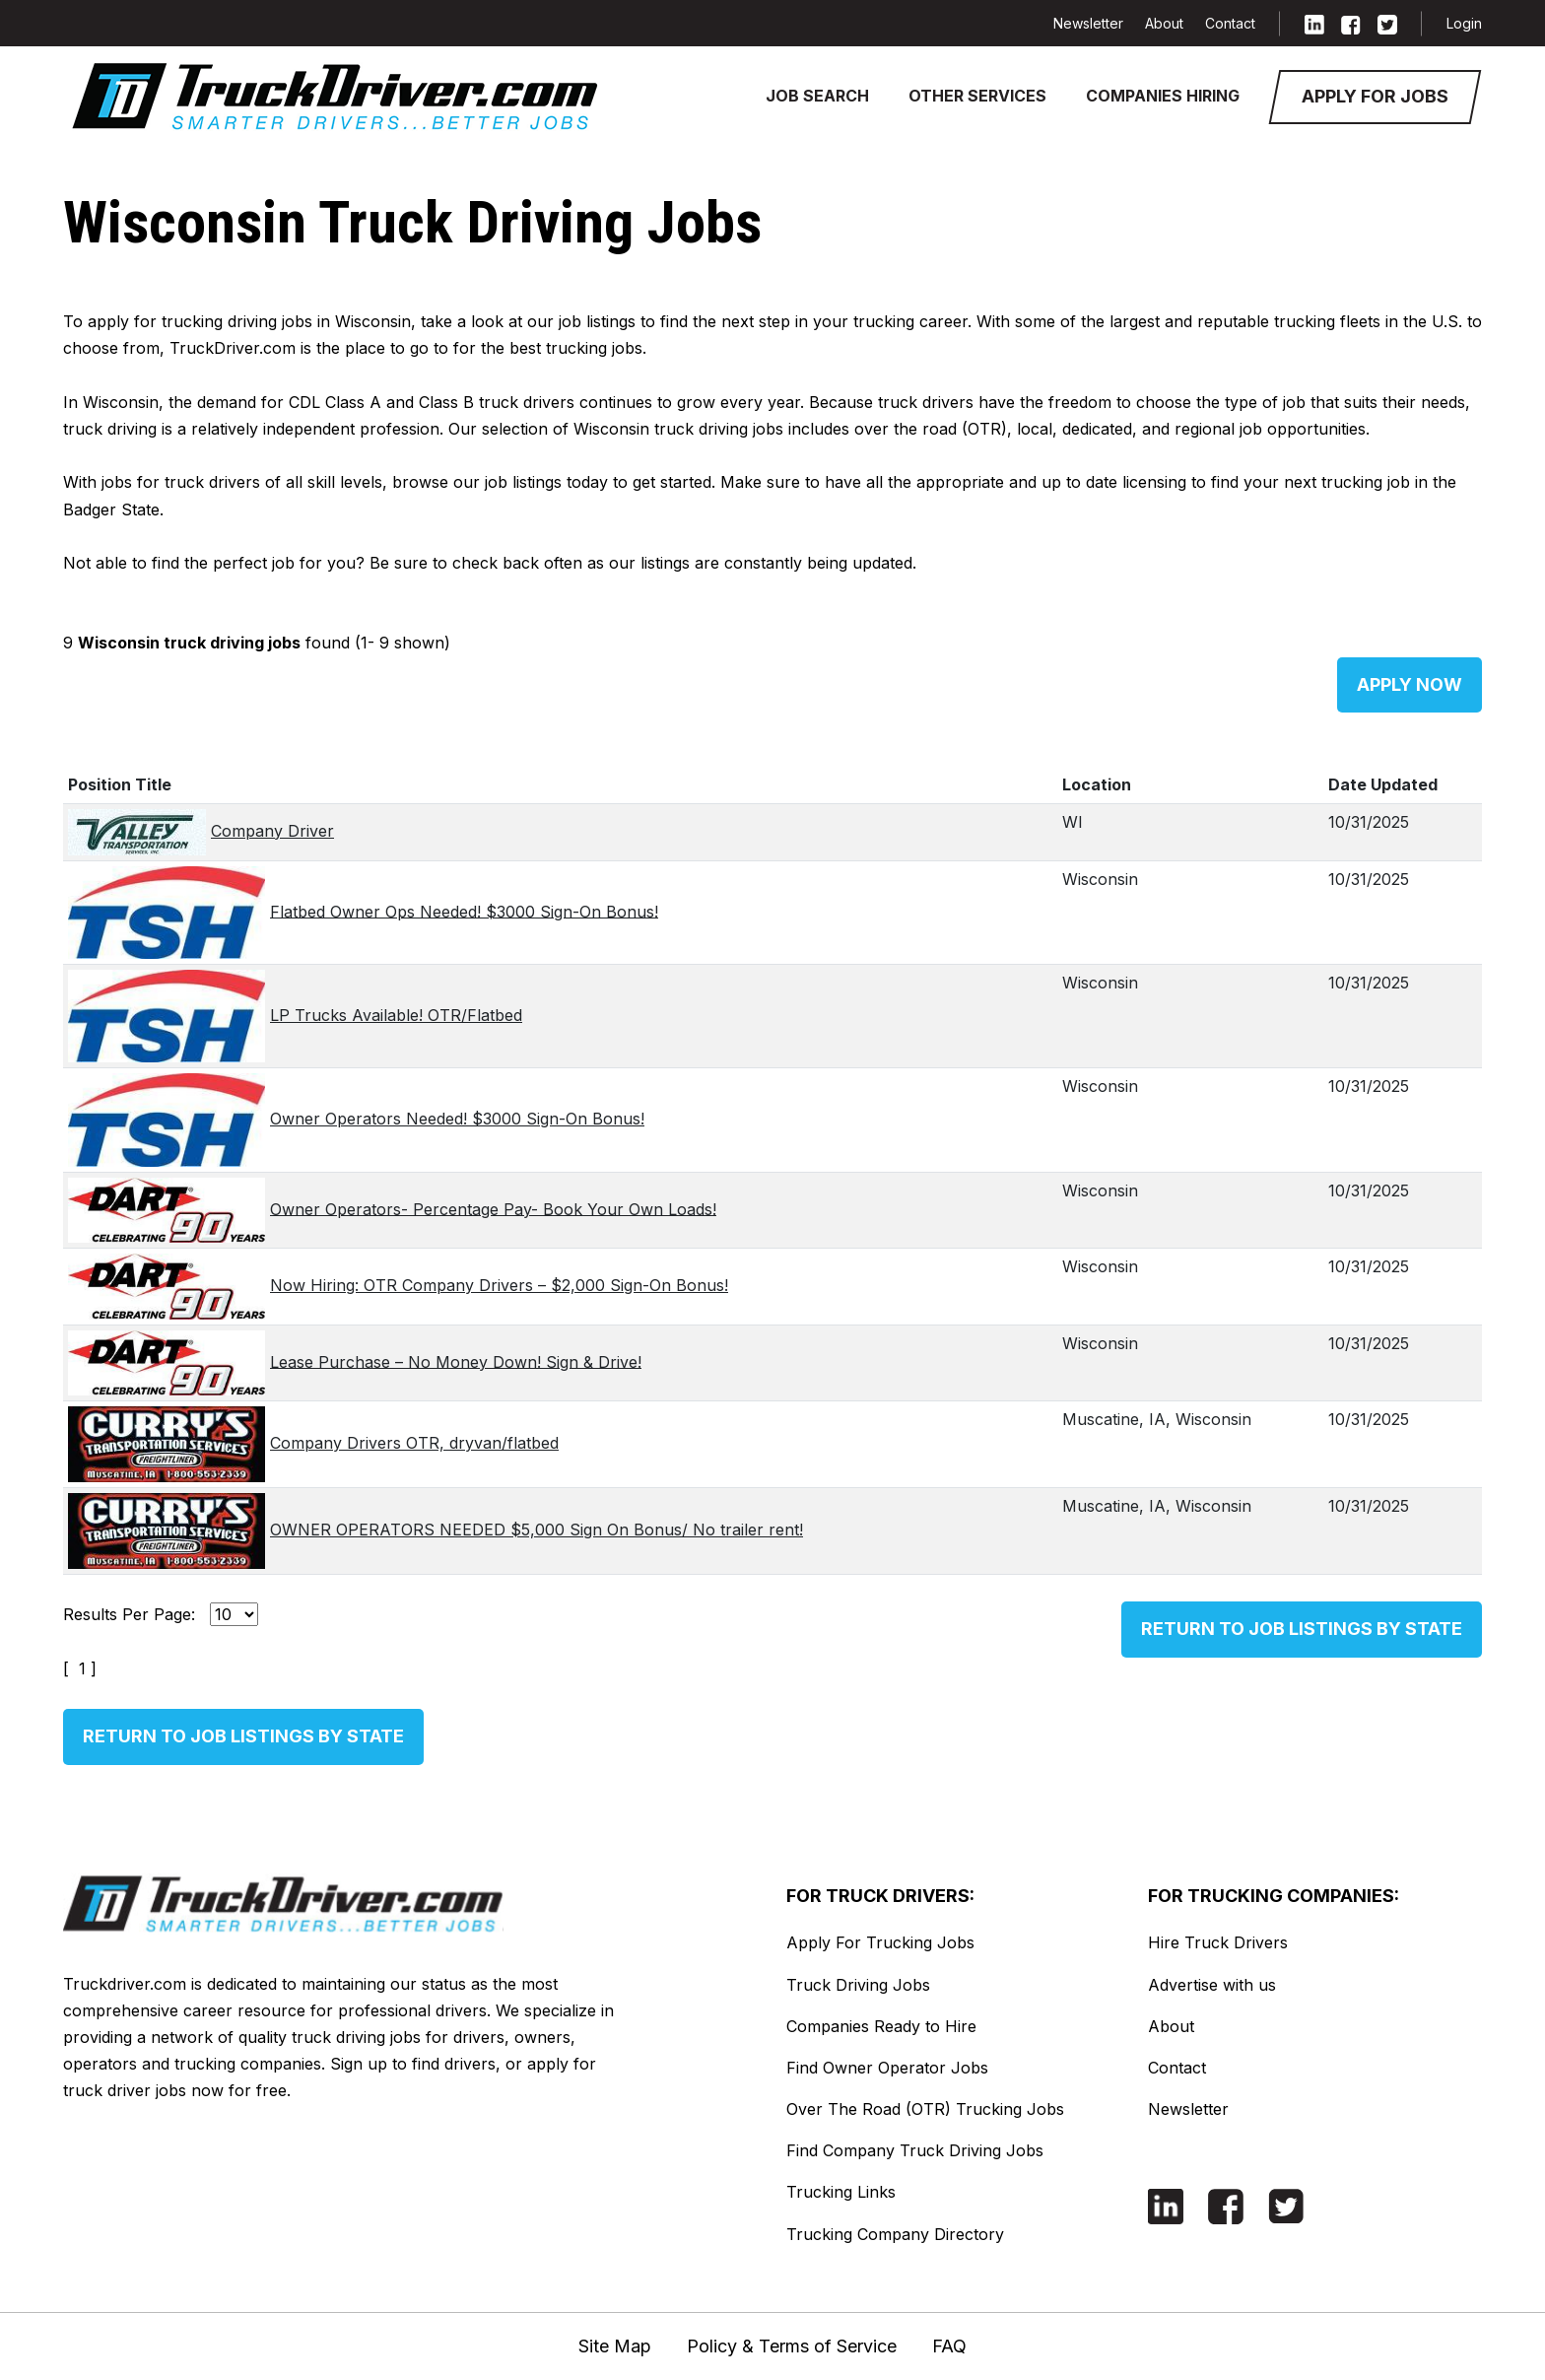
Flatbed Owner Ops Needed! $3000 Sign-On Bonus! (464, 910)
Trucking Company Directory (895, 2234)
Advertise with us (1212, 1985)
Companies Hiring (1163, 95)
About (1164, 23)
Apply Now (1409, 684)
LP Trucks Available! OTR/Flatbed (396, 1015)
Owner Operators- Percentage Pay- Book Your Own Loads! (493, 1208)
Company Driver (272, 831)
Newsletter (1088, 23)
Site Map (614, 2346)
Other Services (977, 95)
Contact (1230, 23)
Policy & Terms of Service (792, 2346)
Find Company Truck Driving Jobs (914, 2150)
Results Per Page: (129, 1614)
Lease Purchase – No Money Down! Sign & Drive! (455, 1361)
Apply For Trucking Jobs (880, 1942)
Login (1464, 23)
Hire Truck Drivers (1218, 1942)
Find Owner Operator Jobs (887, 2067)
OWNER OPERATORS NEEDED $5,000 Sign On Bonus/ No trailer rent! (536, 1529)
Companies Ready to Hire (881, 2026)
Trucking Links (841, 2192)
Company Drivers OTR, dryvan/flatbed (414, 1443)
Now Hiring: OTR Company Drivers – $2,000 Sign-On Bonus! (499, 1285)
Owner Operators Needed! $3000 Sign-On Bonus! (457, 1118)
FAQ (949, 2346)
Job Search (817, 95)
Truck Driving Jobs (858, 1985)
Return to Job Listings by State (1301, 1628)
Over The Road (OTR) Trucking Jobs (925, 2109)
